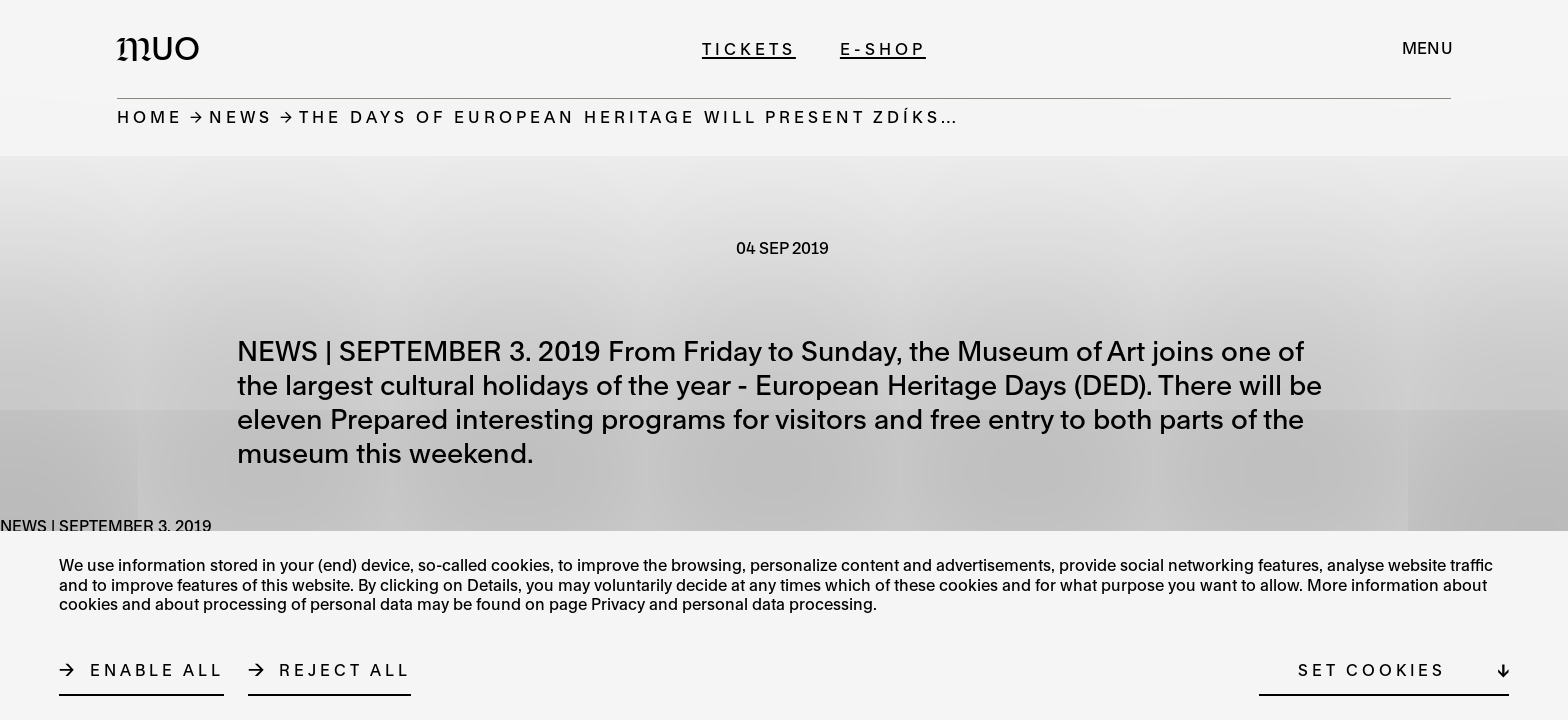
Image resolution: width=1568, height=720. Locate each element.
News (241, 116)
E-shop (883, 48)
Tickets (749, 48)
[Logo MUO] (164, 48)
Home (150, 116)
